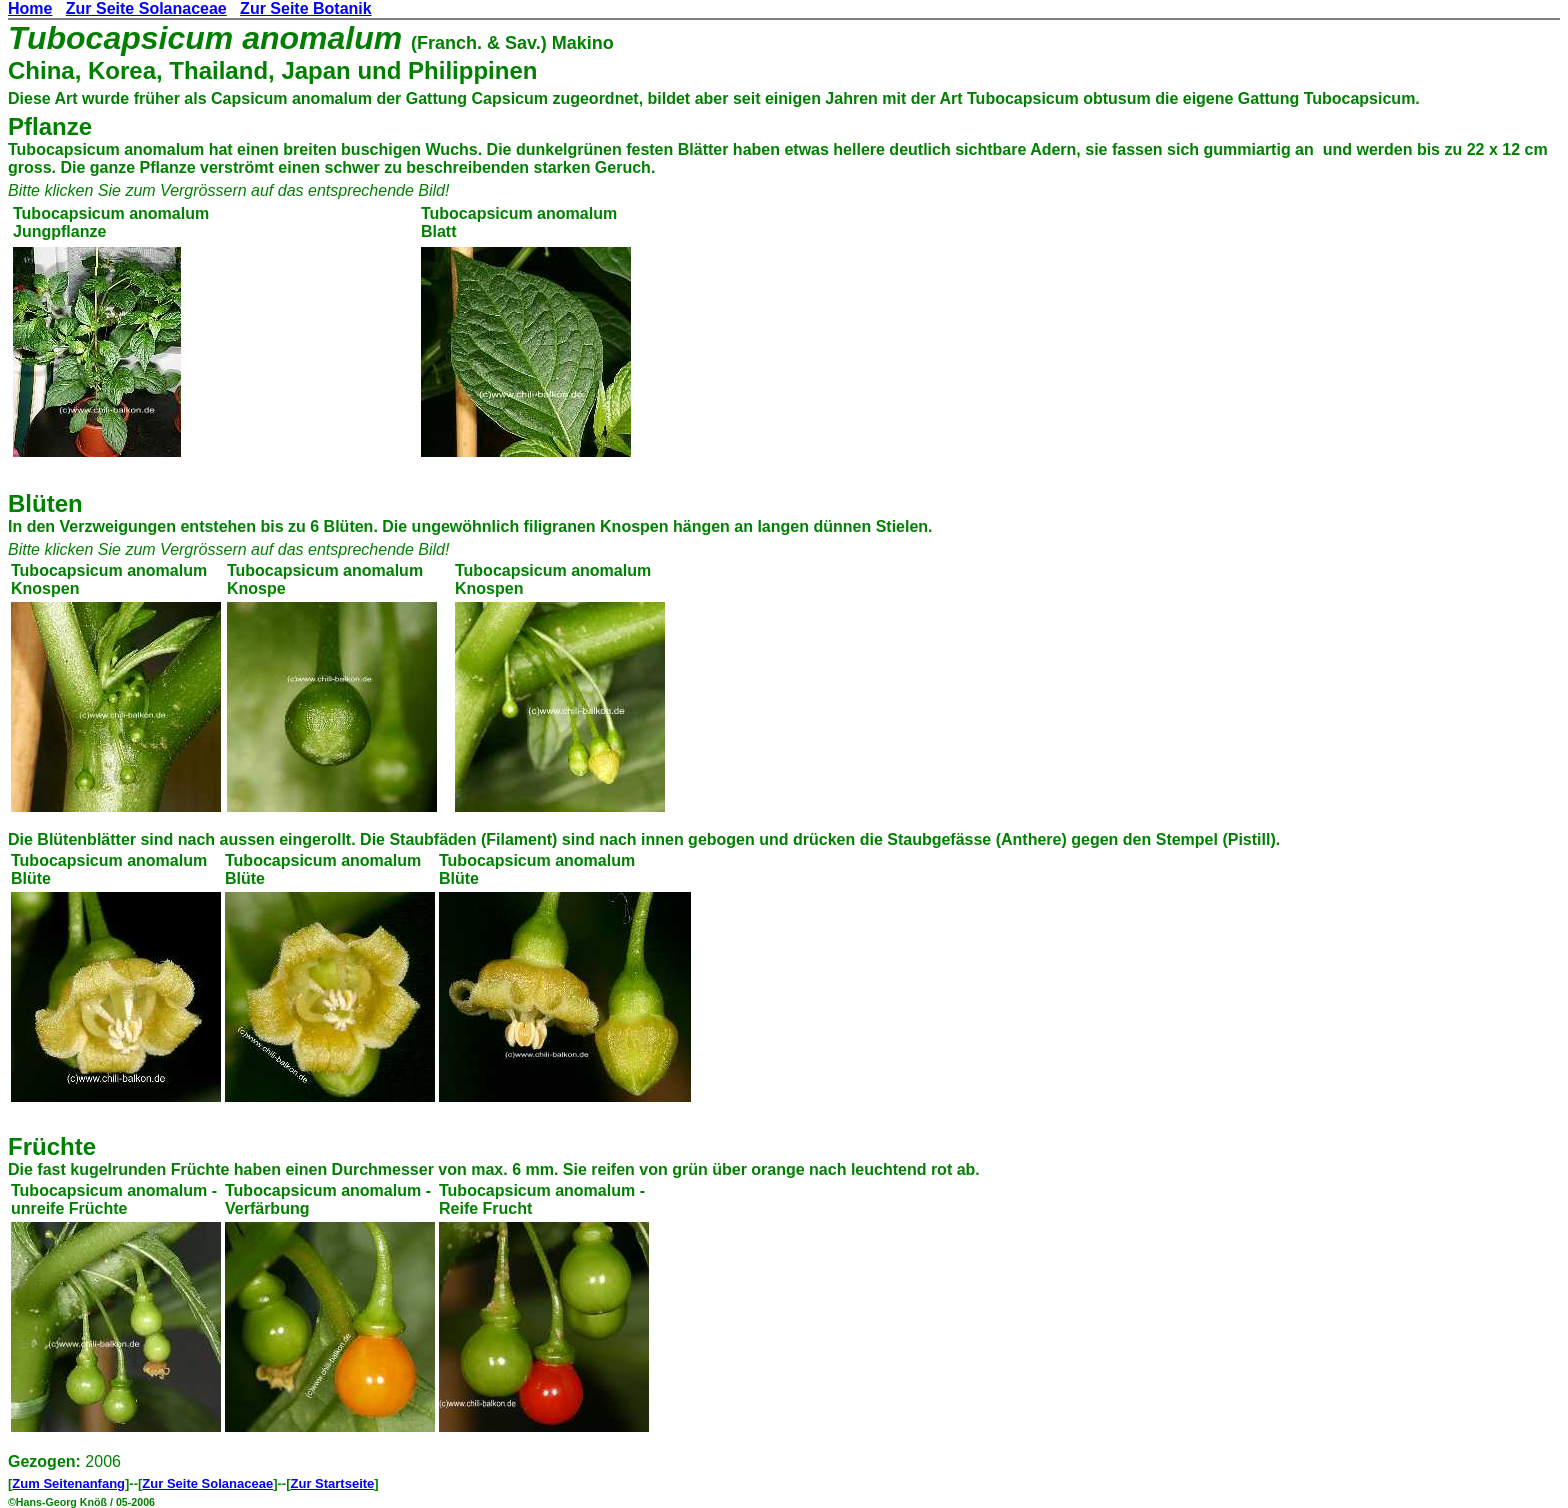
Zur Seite (171, 1483)
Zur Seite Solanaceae (146, 8)
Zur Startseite (333, 1483)
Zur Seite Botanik (306, 8)
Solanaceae (238, 1483)
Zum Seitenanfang (68, 1483)
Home (30, 8)
